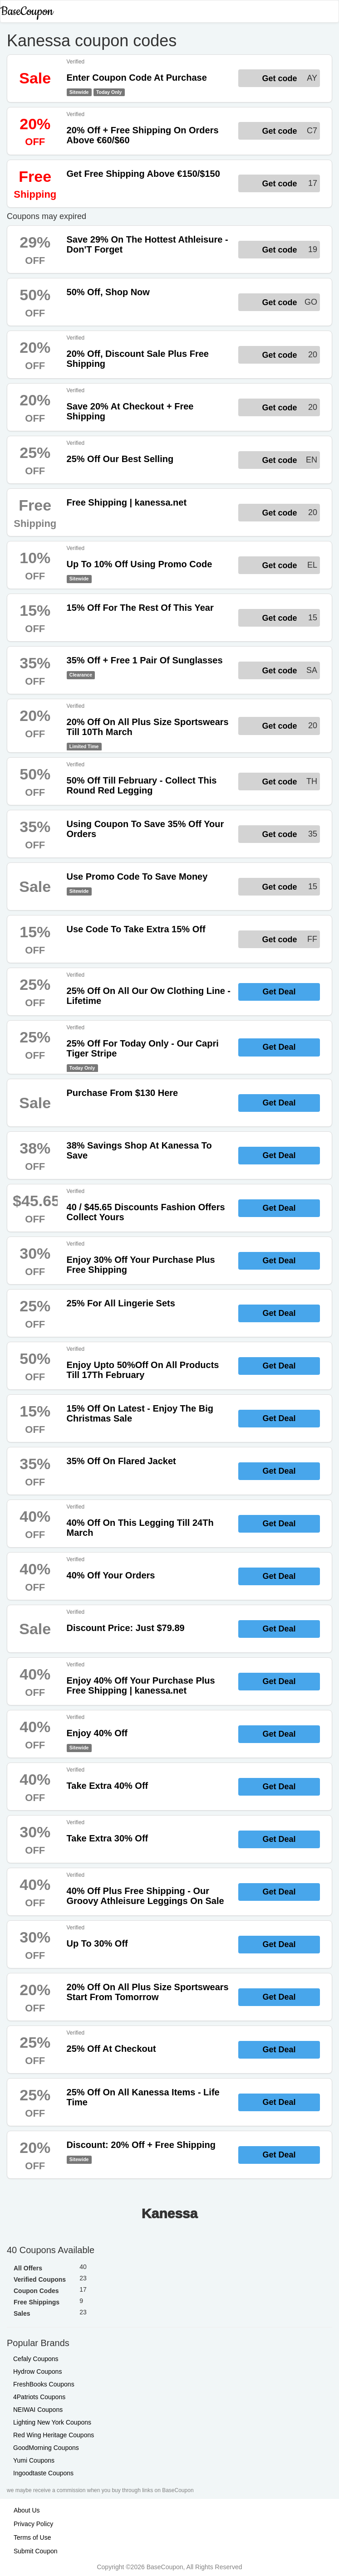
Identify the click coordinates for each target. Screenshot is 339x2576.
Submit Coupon (36, 2551)
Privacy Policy (33, 2523)
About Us (27, 2510)
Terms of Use (32, 2537)
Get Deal (278, 991)
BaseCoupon (26, 11)
